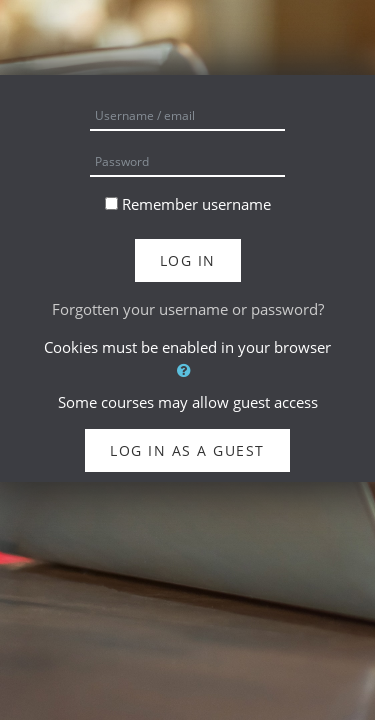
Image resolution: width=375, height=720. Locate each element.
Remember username (196, 204)
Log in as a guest (187, 450)
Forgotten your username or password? (188, 309)
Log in (188, 260)
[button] (187, 370)
